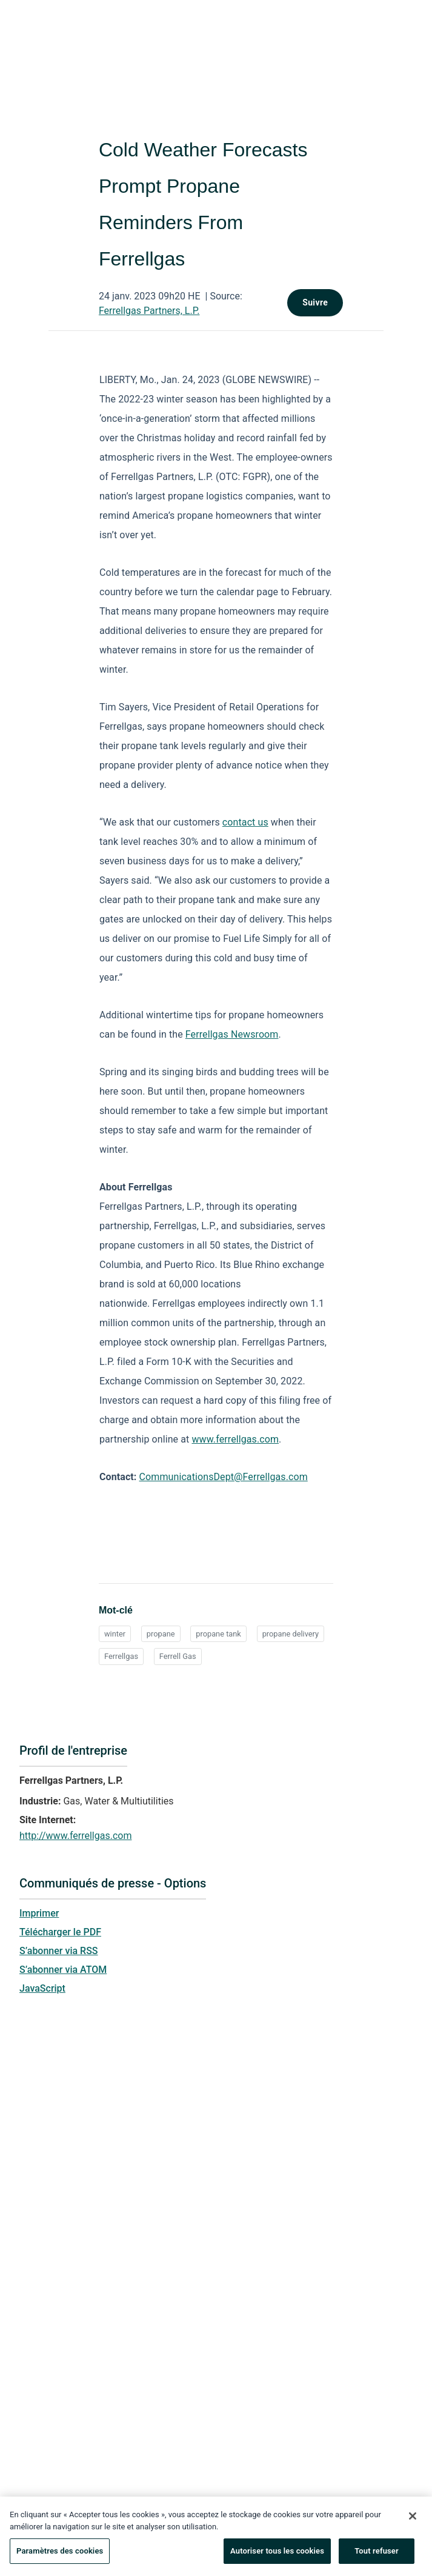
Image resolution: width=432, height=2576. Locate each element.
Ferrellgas (121, 1656)
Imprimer (39, 1913)
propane (161, 1633)
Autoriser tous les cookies (277, 2556)
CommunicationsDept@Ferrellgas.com (223, 1477)
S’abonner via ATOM (63, 1969)
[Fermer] (412, 2521)
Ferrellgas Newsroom (232, 1034)
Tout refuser (376, 2556)
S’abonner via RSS (58, 1951)
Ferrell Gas (177, 1656)
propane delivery (290, 1633)
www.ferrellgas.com (235, 1439)
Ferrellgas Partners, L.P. (149, 310)
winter (114, 1633)
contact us (245, 822)
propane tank (218, 1633)
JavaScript (42, 1988)
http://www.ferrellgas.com (75, 1835)
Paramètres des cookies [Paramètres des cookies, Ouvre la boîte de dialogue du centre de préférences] (59, 2556)
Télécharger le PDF (60, 1932)
